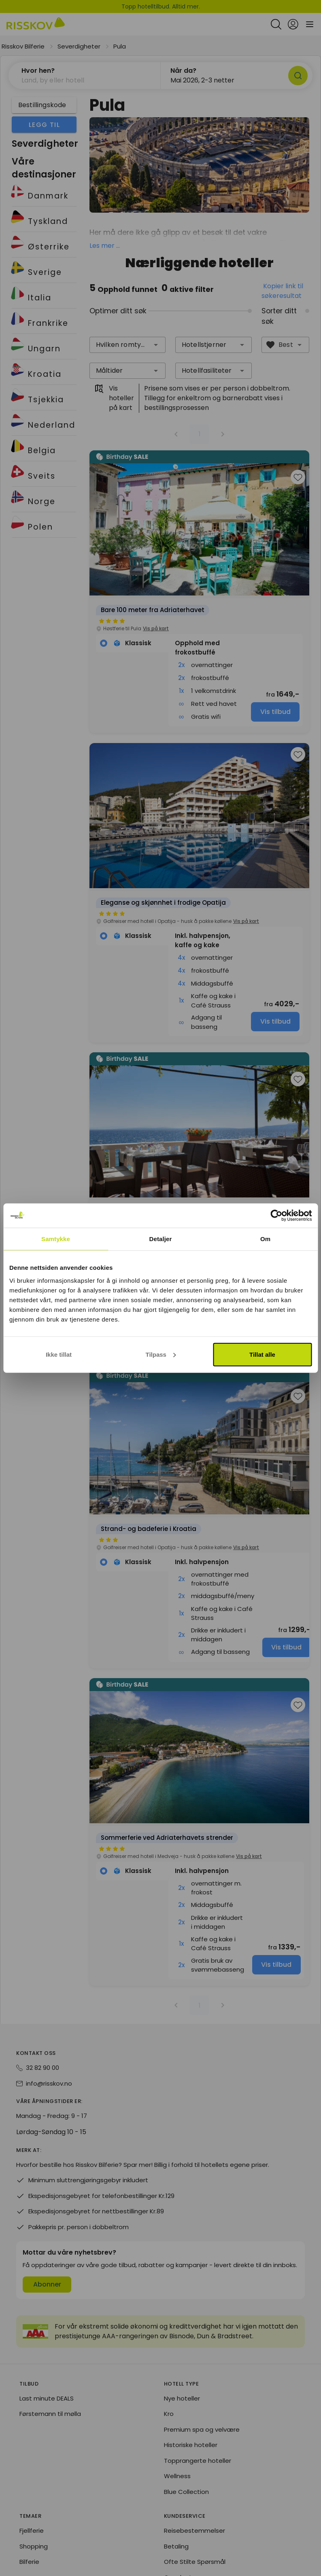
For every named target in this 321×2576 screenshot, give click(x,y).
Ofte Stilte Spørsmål (194, 2562)
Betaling (176, 2546)
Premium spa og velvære (202, 2430)
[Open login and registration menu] (293, 24)
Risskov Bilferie (23, 46)
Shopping (33, 2546)
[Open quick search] (276, 24)
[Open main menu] (310, 24)
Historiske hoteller (190, 2445)
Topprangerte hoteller (197, 2461)
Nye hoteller (182, 2398)
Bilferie (29, 2562)
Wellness (177, 2476)
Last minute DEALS (46, 2398)
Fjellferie (31, 2531)
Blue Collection (186, 2492)
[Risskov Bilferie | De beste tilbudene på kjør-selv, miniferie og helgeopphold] (35, 24)
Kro (169, 2414)
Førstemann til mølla (50, 2414)
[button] (156, 345)
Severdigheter (78, 46)
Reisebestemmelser (194, 2531)
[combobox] (127, 345)
